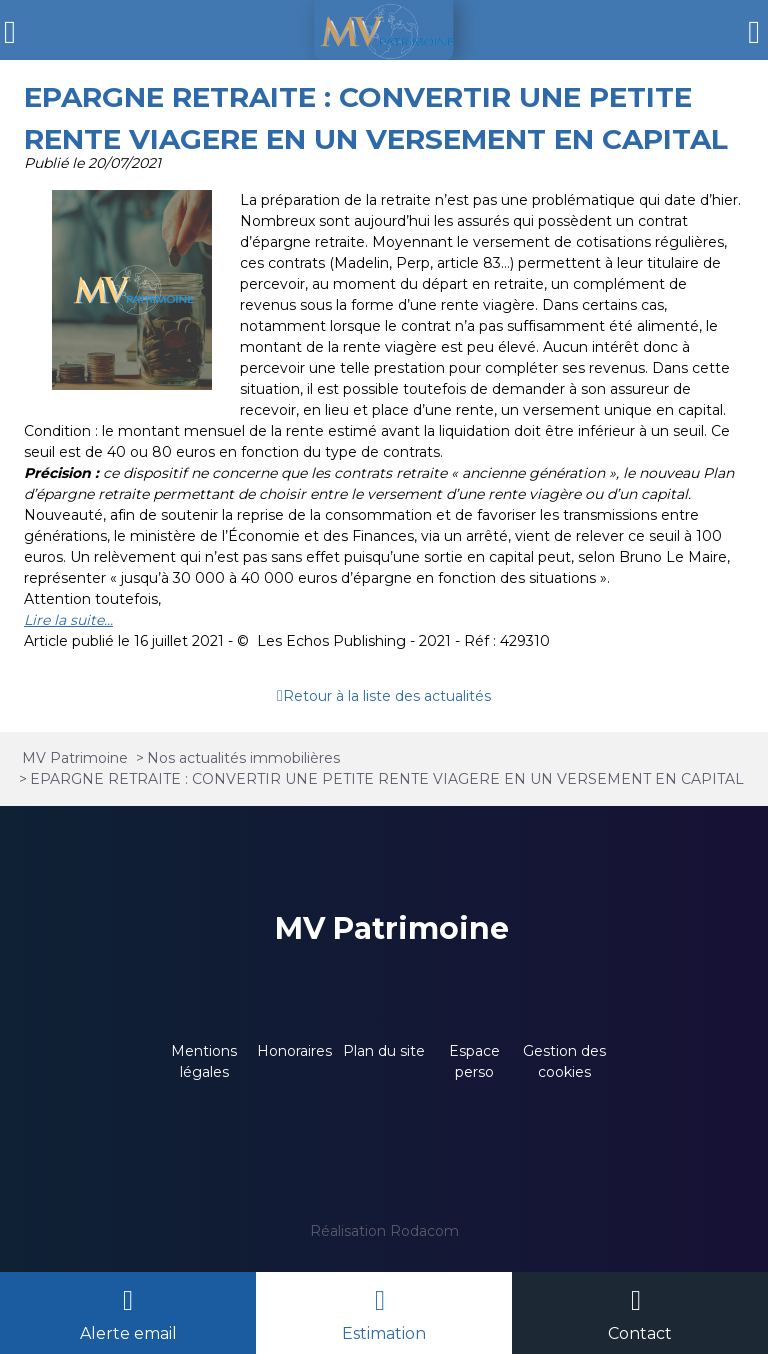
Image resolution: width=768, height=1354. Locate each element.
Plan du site (384, 1051)
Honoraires (294, 1051)
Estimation (384, 1333)
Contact (640, 1333)
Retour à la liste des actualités (387, 696)
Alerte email (128, 1333)
